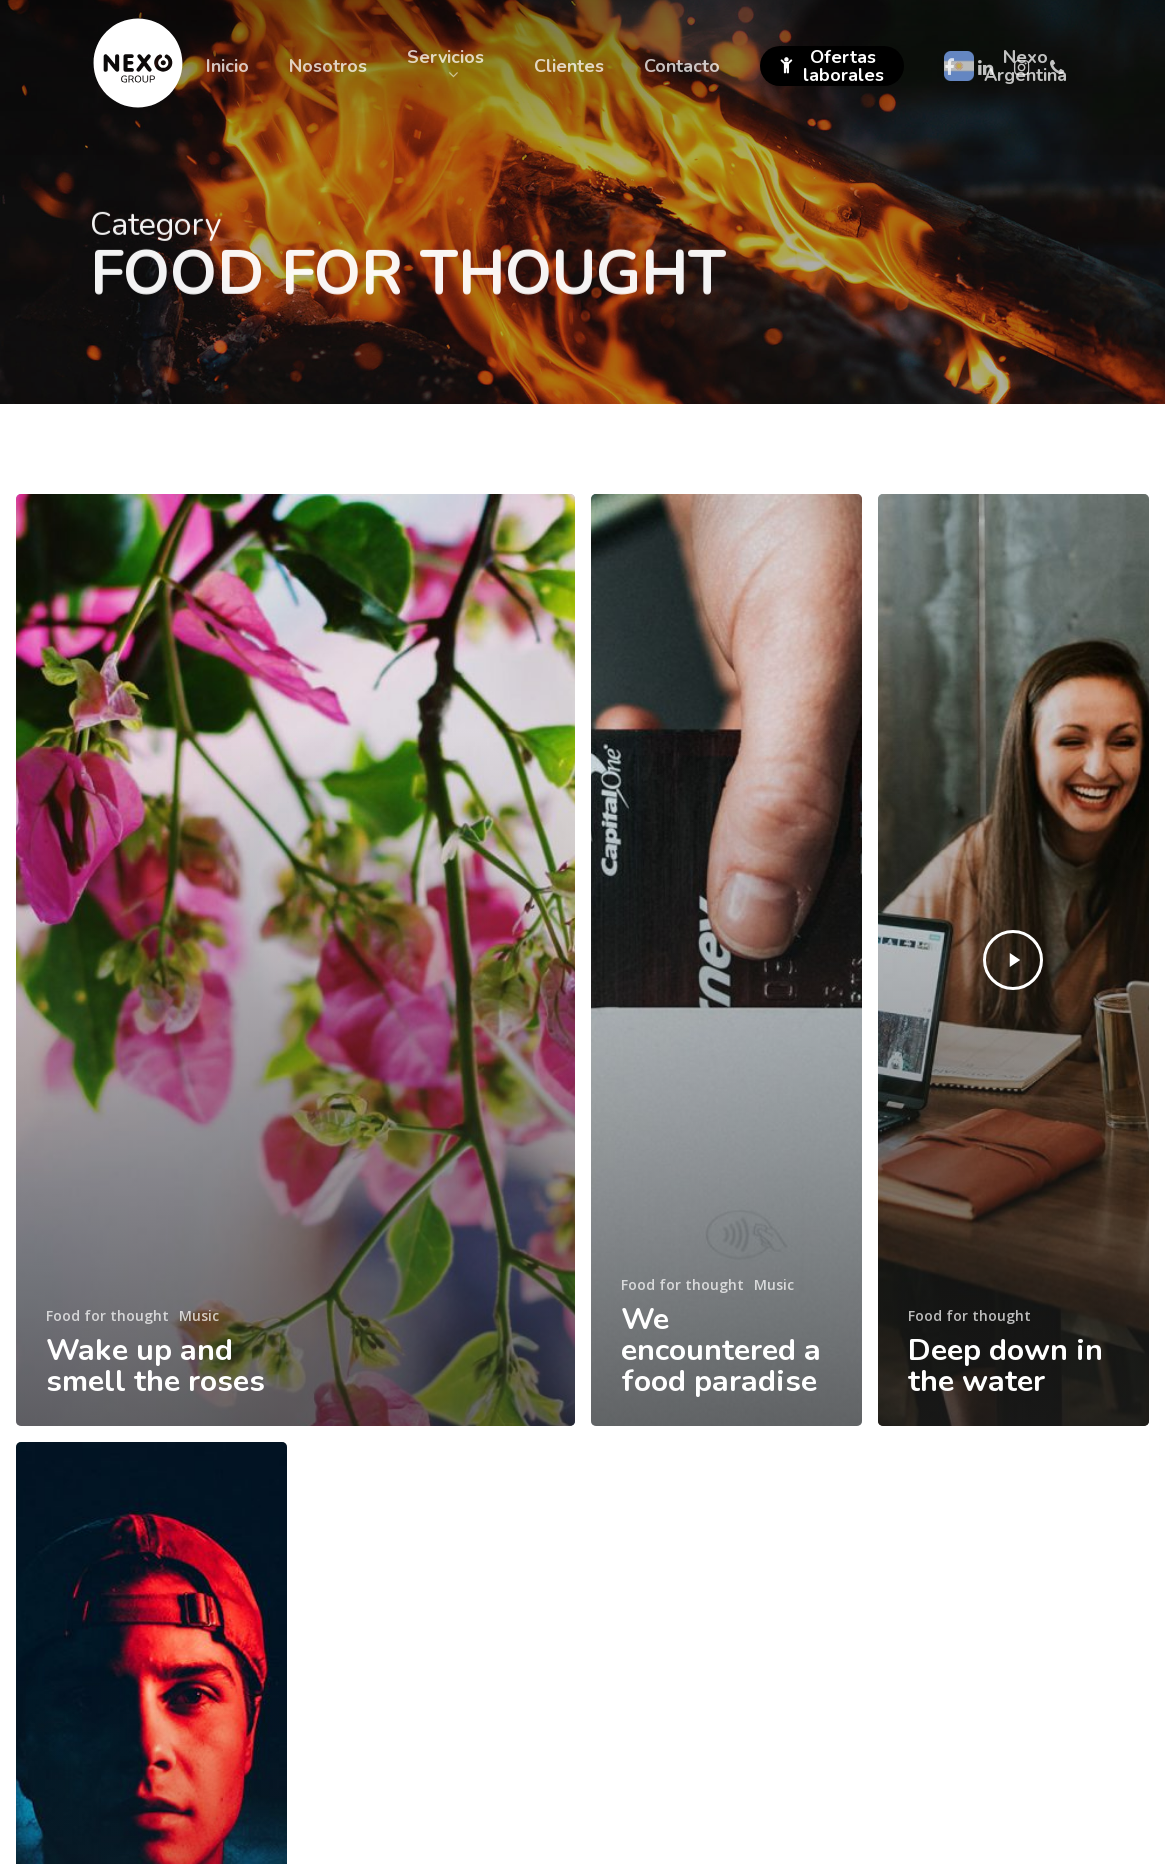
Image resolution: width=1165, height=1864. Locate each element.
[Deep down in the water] (1013, 960)
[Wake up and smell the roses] (295, 960)
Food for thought (107, 1315)
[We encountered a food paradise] (726, 960)
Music (199, 1315)
